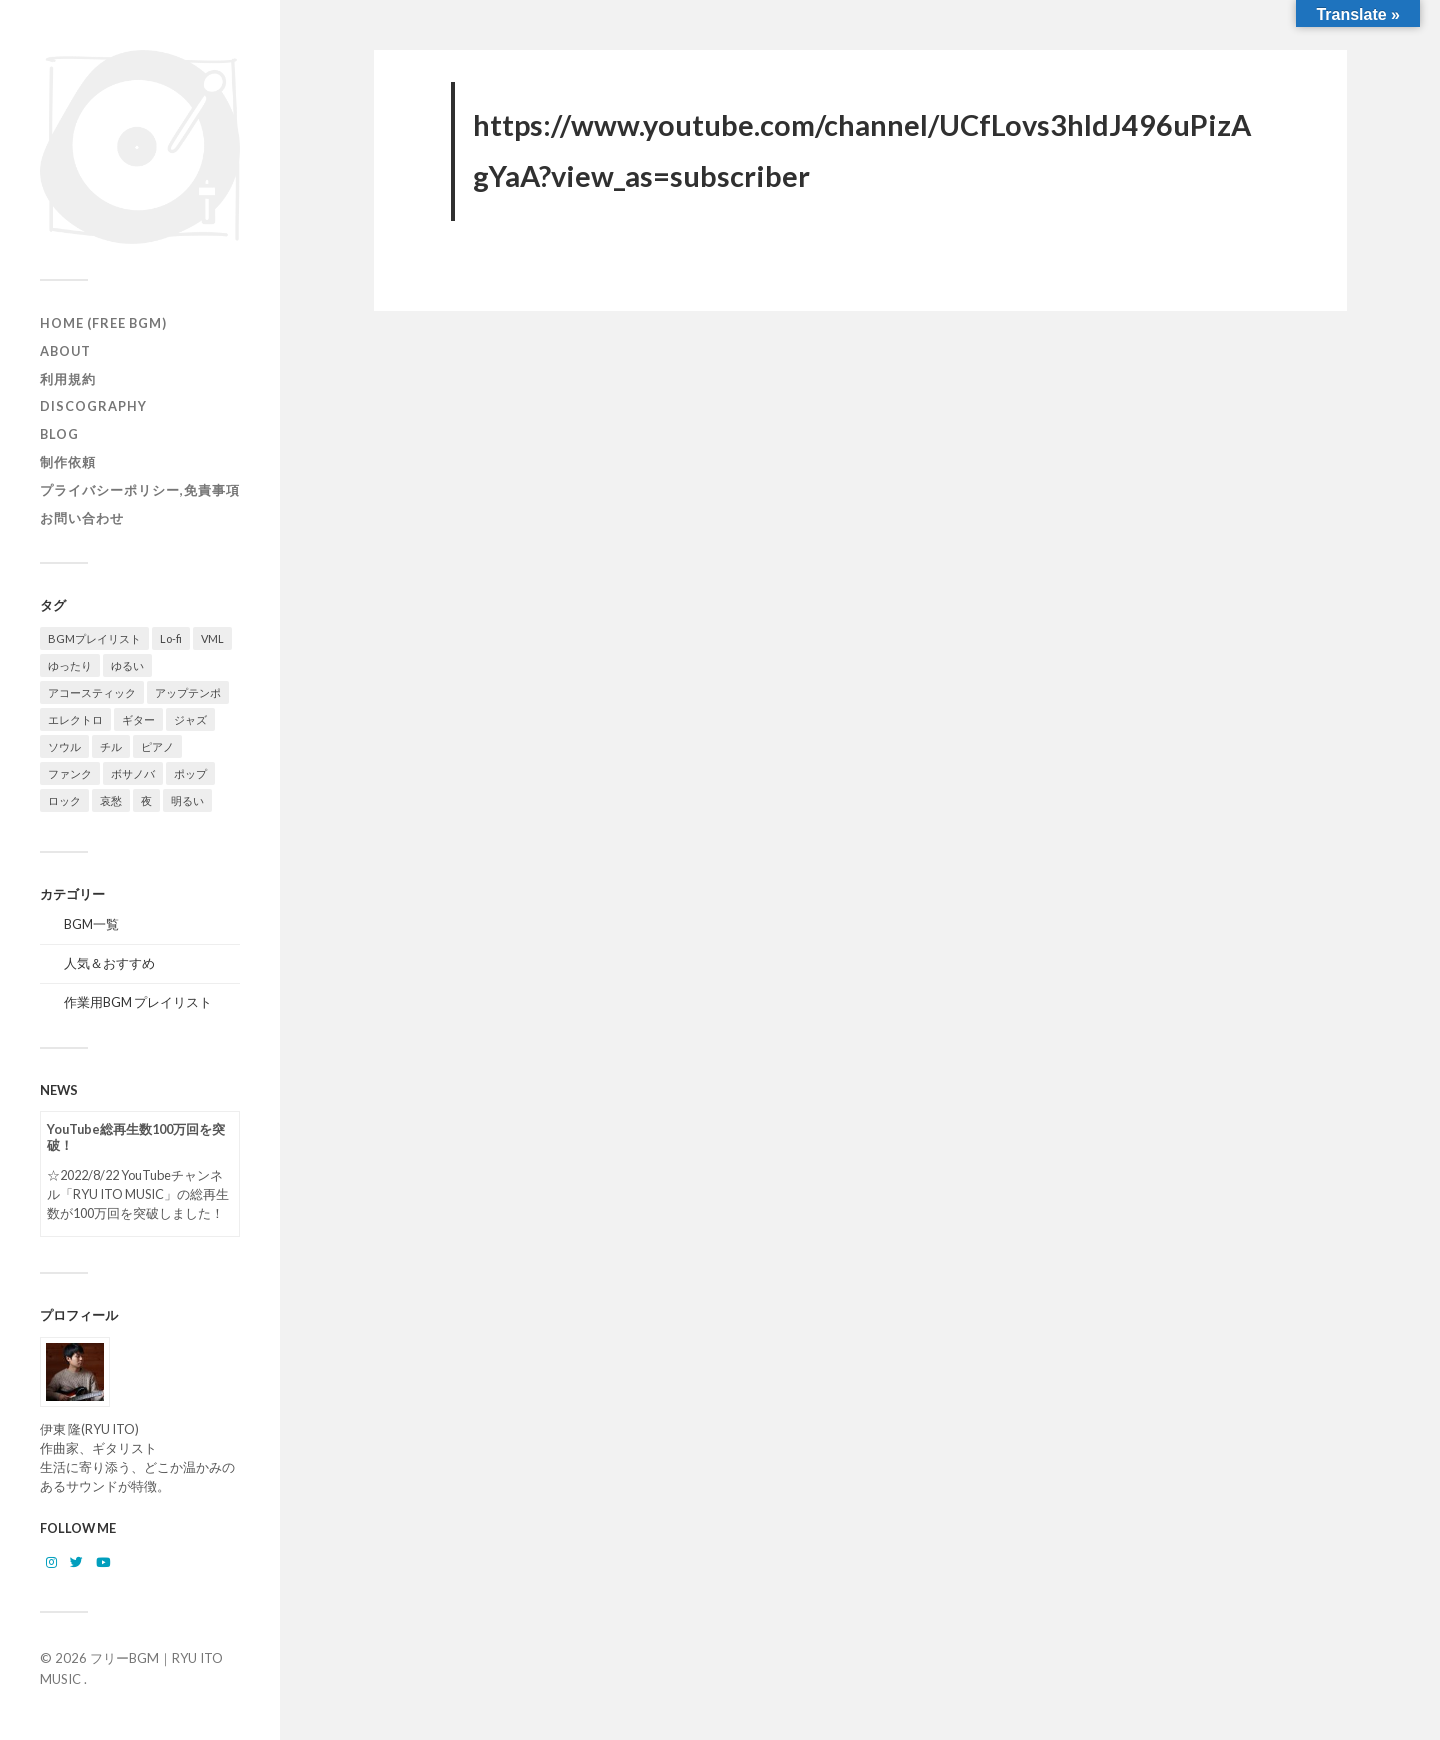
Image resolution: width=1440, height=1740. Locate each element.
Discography (93, 406)
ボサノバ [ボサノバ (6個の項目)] (133, 773)
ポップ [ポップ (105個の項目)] (190, 773)
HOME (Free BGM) (103, 323)
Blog (59, 434)
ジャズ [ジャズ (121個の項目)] (190, 719)
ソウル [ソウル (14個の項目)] (64, 746)
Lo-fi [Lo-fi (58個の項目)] (171, 638)
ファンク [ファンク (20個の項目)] (70, 773)
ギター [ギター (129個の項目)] (138, 719)
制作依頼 (68, 462)
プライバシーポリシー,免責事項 (140, 490)
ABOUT (65, 351)
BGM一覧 (91, 924)
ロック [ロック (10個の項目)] (64, 800)
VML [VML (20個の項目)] (212, 638)
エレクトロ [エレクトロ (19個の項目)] (75, 719)
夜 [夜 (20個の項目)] (146, 800)
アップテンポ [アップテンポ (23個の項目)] (188, 692)
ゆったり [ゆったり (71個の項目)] (70, 665)
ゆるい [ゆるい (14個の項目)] (127, 665)
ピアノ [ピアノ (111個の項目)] (157, 746)
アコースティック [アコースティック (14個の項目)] (92, 692)
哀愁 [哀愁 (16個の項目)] (111, 800)
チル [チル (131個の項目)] (111, 746)
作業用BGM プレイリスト (138, 1002)
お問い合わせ (82, 518)
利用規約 (68, 379)
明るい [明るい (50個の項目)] (187, 800)
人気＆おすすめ (109, 963)
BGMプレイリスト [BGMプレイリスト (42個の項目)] (94, 638)
